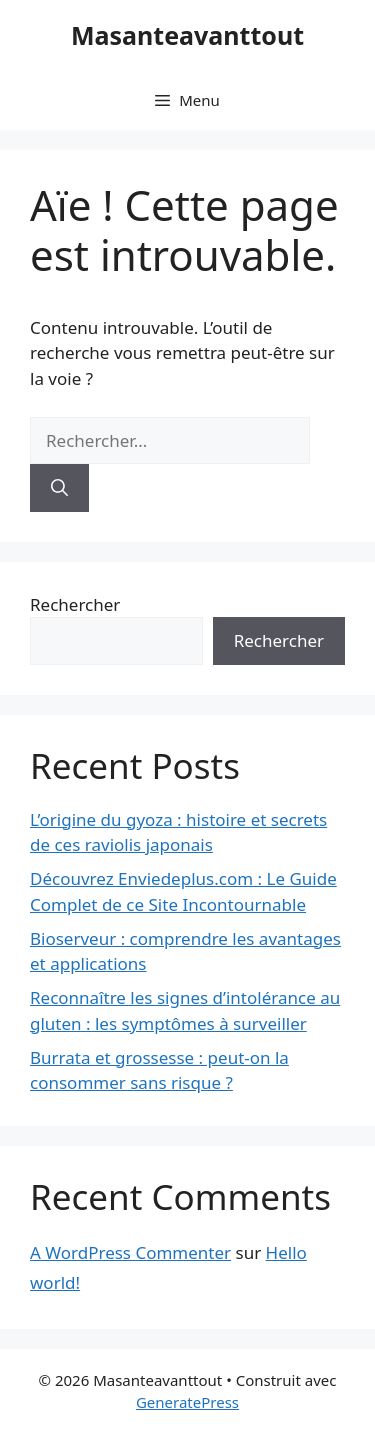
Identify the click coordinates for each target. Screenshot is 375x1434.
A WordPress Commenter (130, 1252)
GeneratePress (187, 1402)
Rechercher (75, 604)
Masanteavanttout (187, 35)
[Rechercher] (59, 488)
